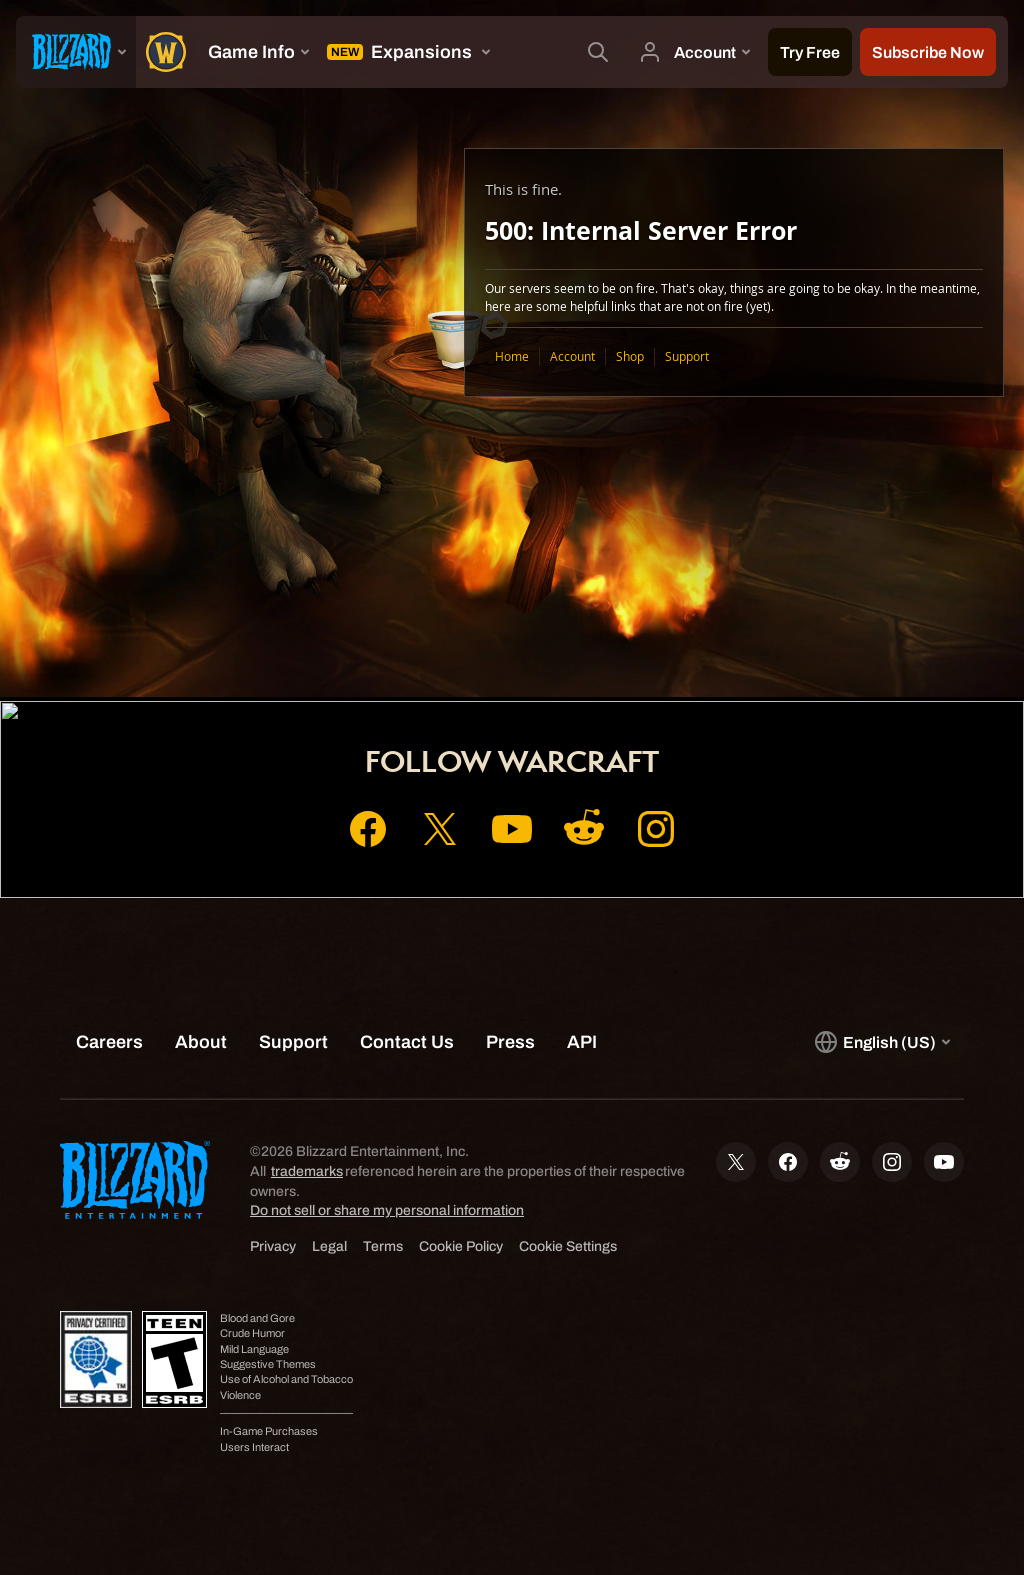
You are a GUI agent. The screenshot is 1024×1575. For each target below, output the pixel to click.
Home (512, 356)
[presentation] (76, 52)
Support (687, 356)
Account (572, 356)
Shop (630, 356)
